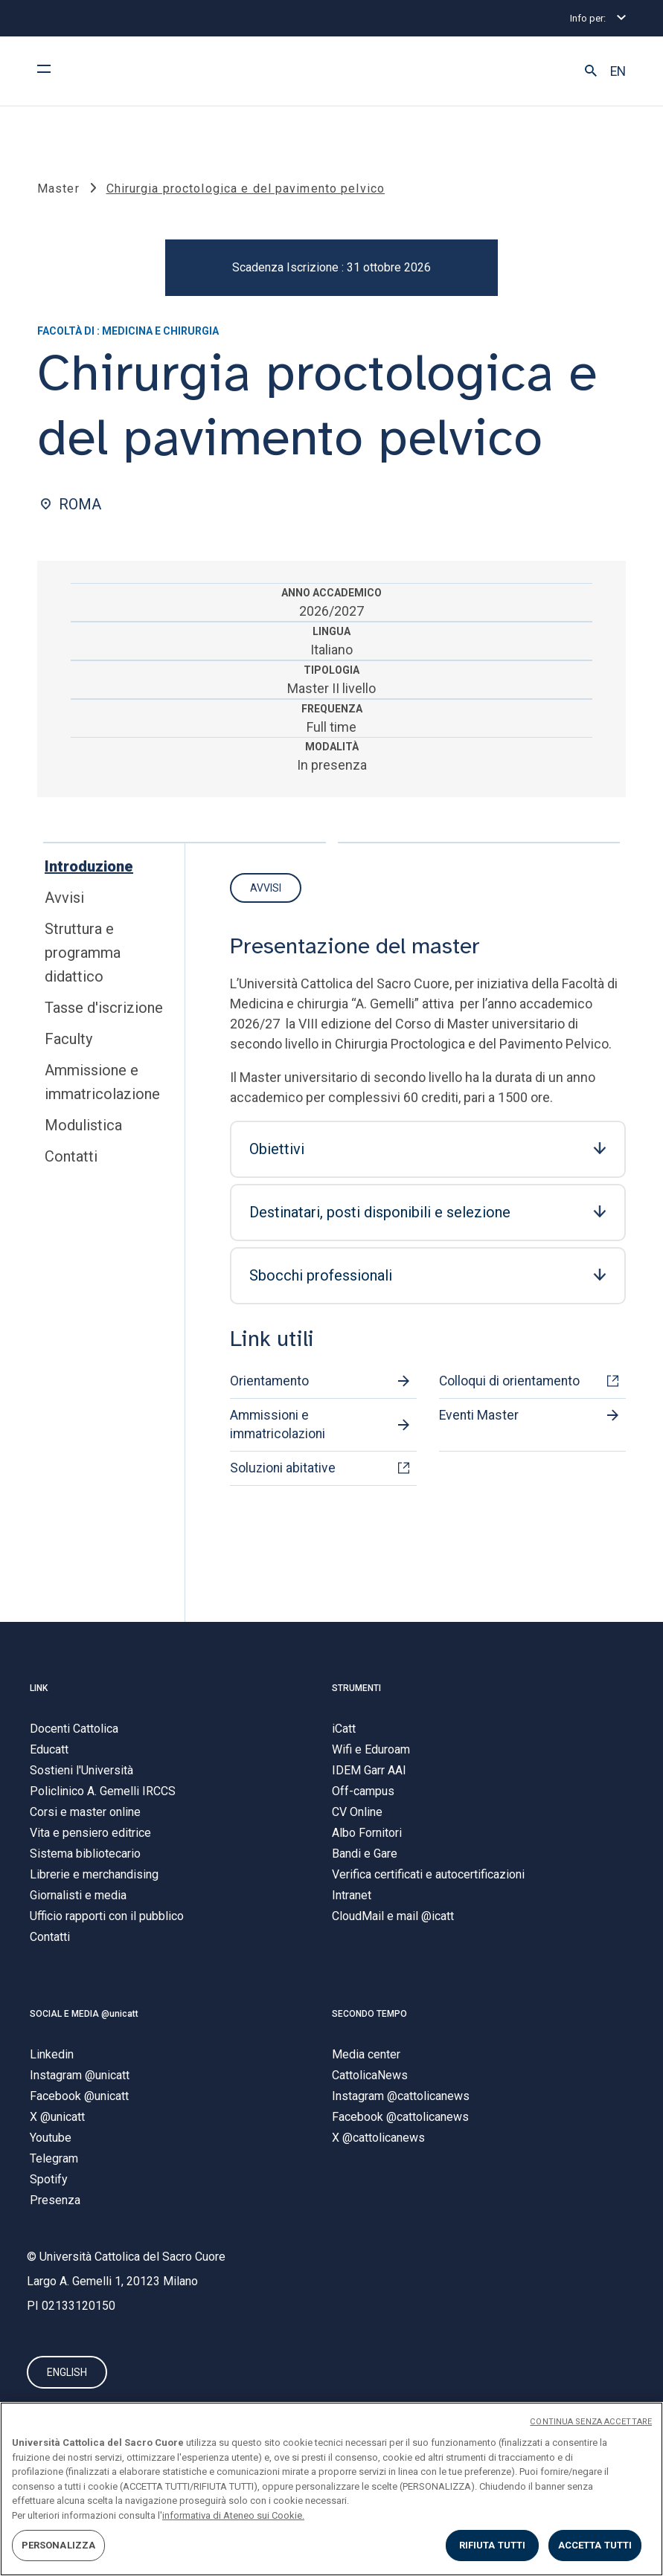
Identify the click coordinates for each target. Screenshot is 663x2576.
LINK (39, 1688)
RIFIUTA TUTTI (492, 2545)
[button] (591, 71)
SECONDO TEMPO (369, 2014)
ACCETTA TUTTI (595, 2545)
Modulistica (83, 1125)
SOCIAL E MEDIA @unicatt (84, 2014)
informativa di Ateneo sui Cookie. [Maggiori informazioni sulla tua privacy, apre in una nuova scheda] (233, 2515)
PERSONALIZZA (59, 2545)
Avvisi (64, 898)
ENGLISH (67, 2372)
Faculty (68, 1039)
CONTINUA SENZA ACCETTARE (591, 2422)
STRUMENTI (356, 1688)
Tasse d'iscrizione (104, 1008)
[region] (331, 2489)
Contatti (71, 1156)
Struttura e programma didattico (83, 952)
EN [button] (618, 71)
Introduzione (89, 866)
